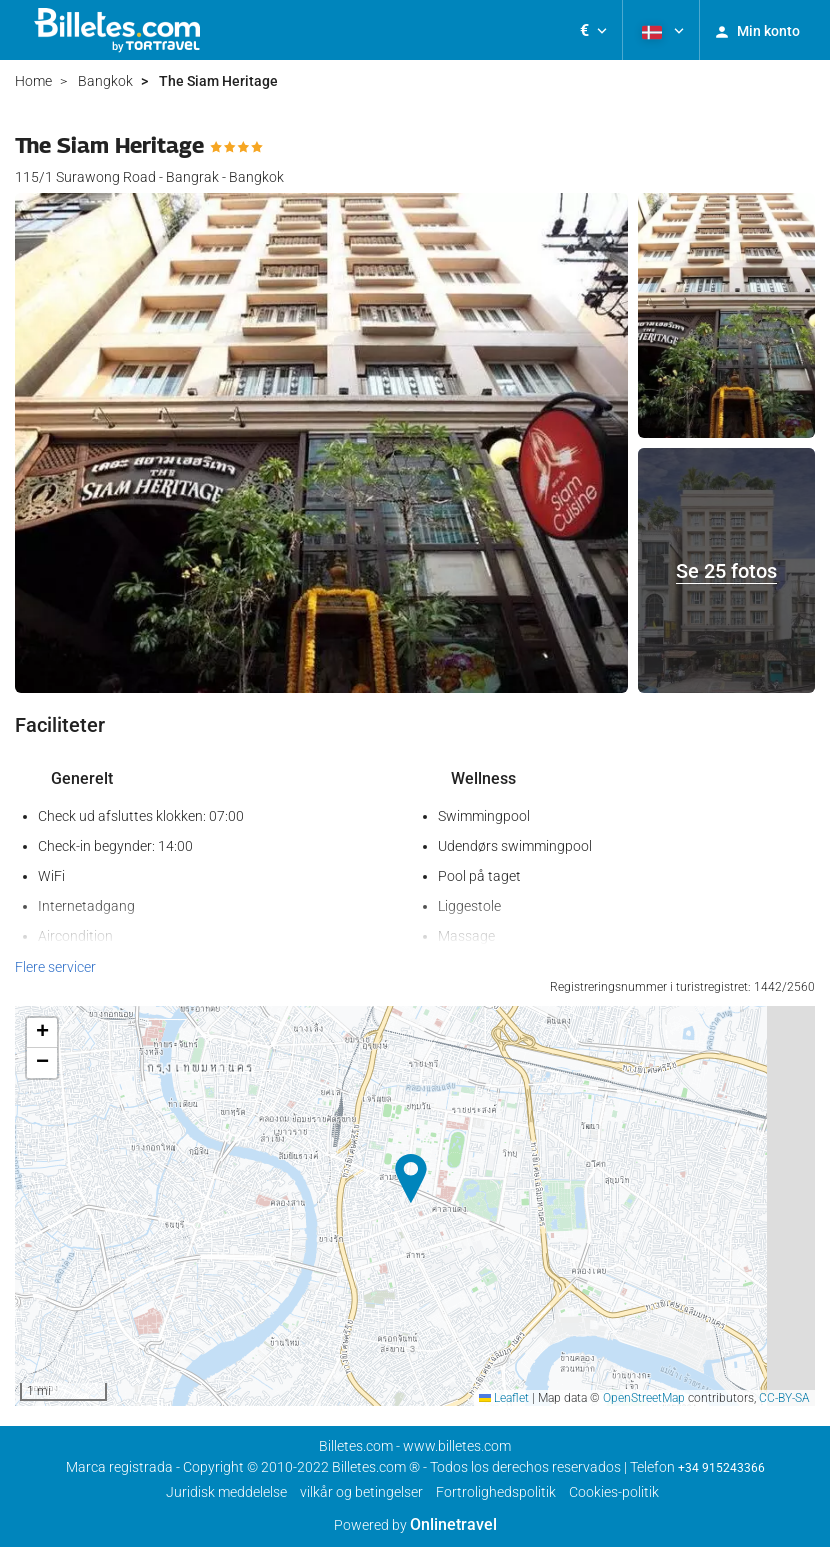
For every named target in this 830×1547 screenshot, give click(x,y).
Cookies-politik (614, 1492)
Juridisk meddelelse (226, 1492)
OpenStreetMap (644, 1398)
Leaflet (504, 1398)
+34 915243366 (721, 1468)
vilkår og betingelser (361, 1492)
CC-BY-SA (784, 1398)
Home (33, 81)
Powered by (415, 1525)
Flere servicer (55, 967)
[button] (593, 30)
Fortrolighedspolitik (496, 1492)
